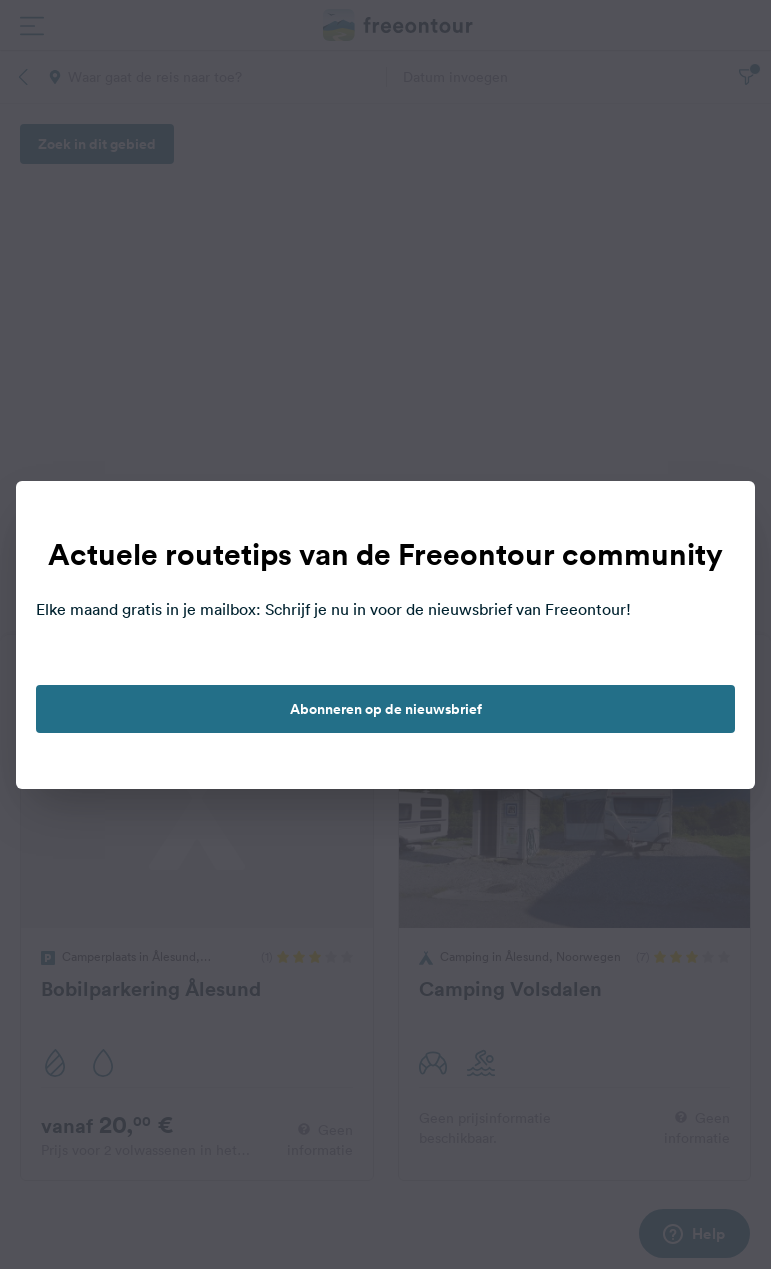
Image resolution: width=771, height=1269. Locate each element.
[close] (719, 517)
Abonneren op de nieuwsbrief (386, 709)
